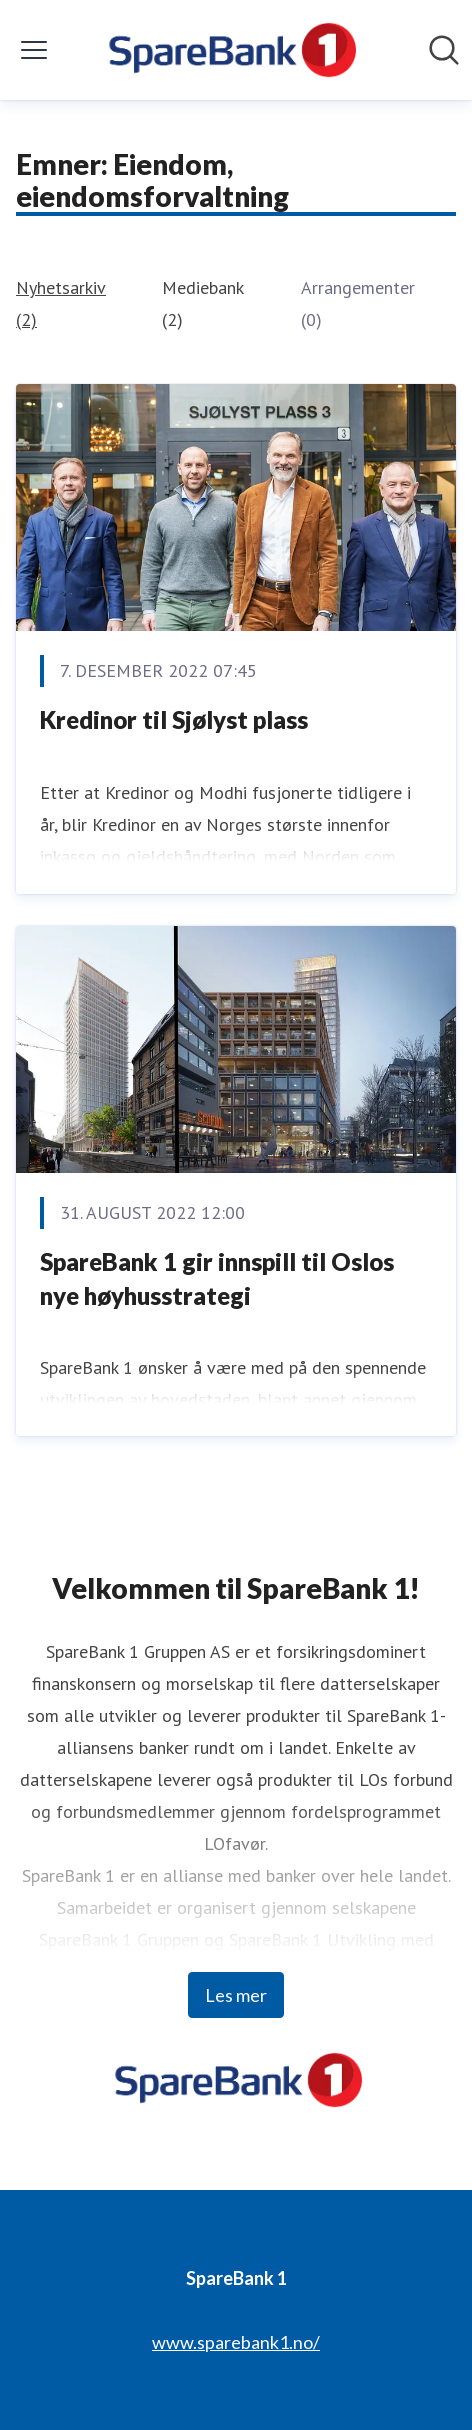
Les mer (236, 1995)
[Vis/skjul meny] (34, 50)
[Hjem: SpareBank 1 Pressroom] (229, 50)
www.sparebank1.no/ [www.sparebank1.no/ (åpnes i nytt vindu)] (236, 2342)
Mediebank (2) (202, 303)
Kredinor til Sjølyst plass (174, 719)
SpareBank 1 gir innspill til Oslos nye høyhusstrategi (217, 1278)
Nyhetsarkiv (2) (61, 303)
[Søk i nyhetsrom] (444, 50)
